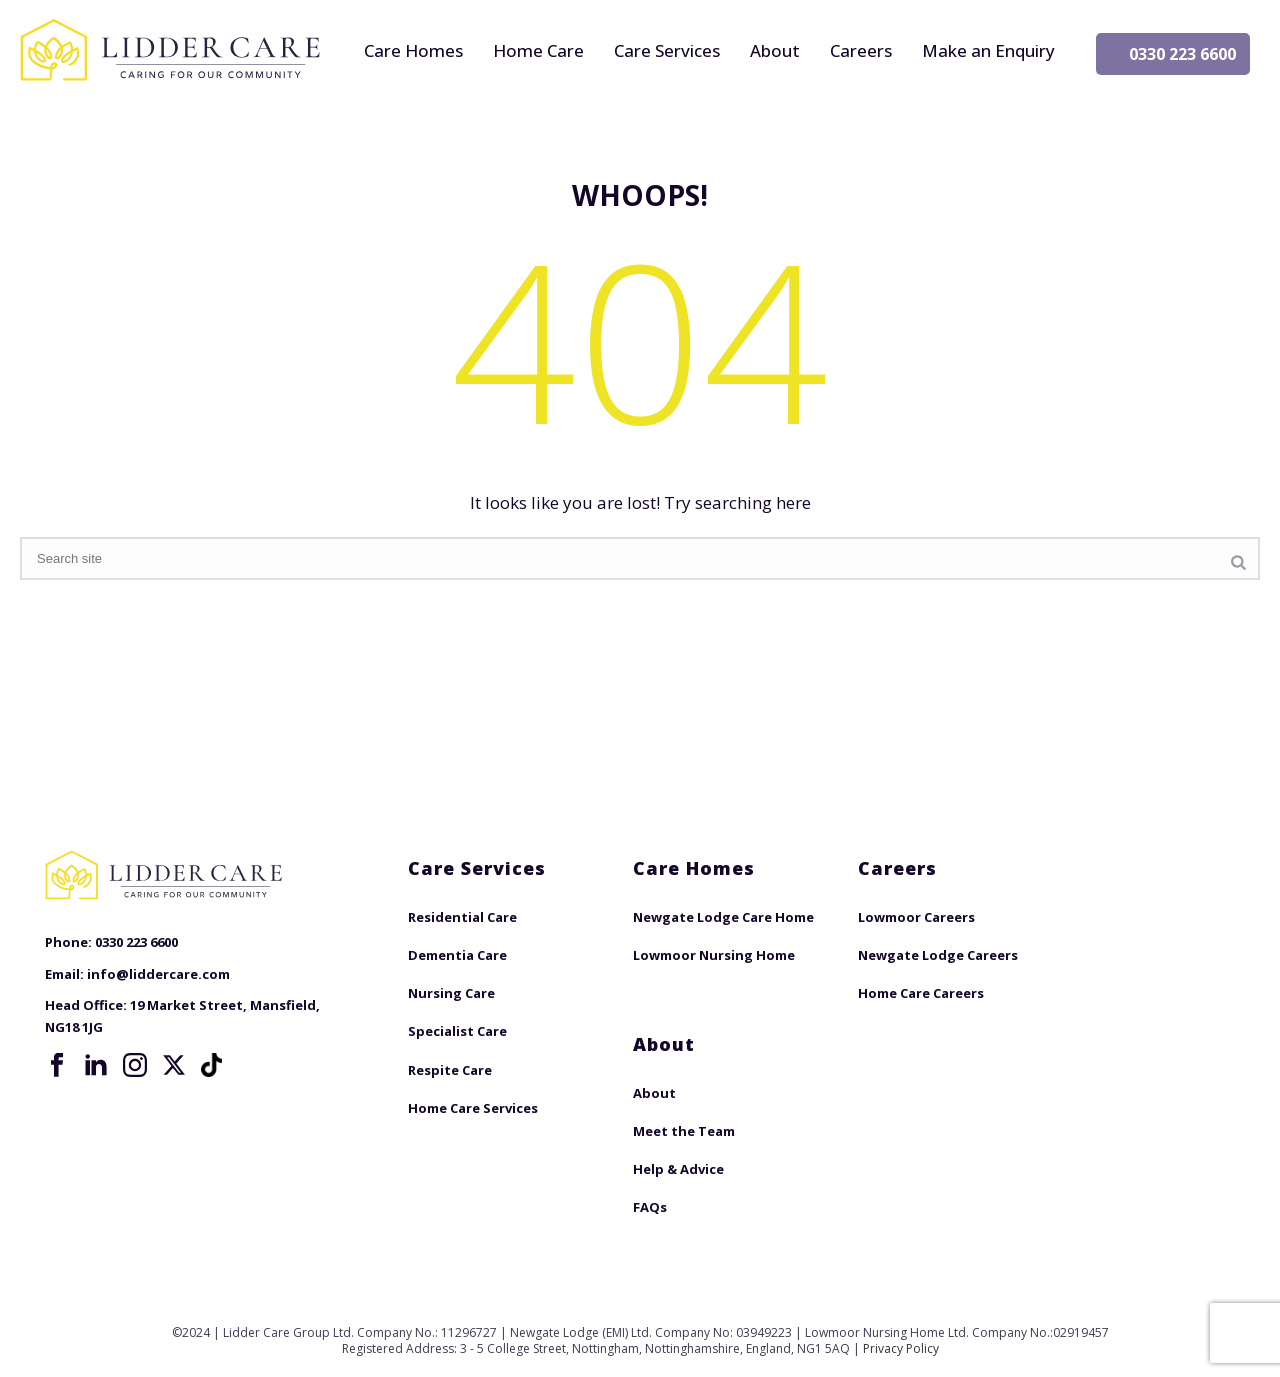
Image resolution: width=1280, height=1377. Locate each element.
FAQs (650, 1207)
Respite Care (450, 1070)
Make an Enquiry (988, 50)
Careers (861, 50)
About (775, 50)
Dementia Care (457, 955)
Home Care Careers (921, 993)
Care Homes (413, 50)
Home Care (538, 50)
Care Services (667, 50)
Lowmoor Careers (916, 917)
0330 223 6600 (1182, 54)
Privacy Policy (901, 1348)
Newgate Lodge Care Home (723, 917)
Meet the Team (684, 1131)
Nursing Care (451, 993)
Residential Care (462, 917)
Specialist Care (457, 1031)
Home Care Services (473, 1108)
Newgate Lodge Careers (938, 955)
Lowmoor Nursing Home (714, 955)
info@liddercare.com (158, 974)
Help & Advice (678, 1169)
